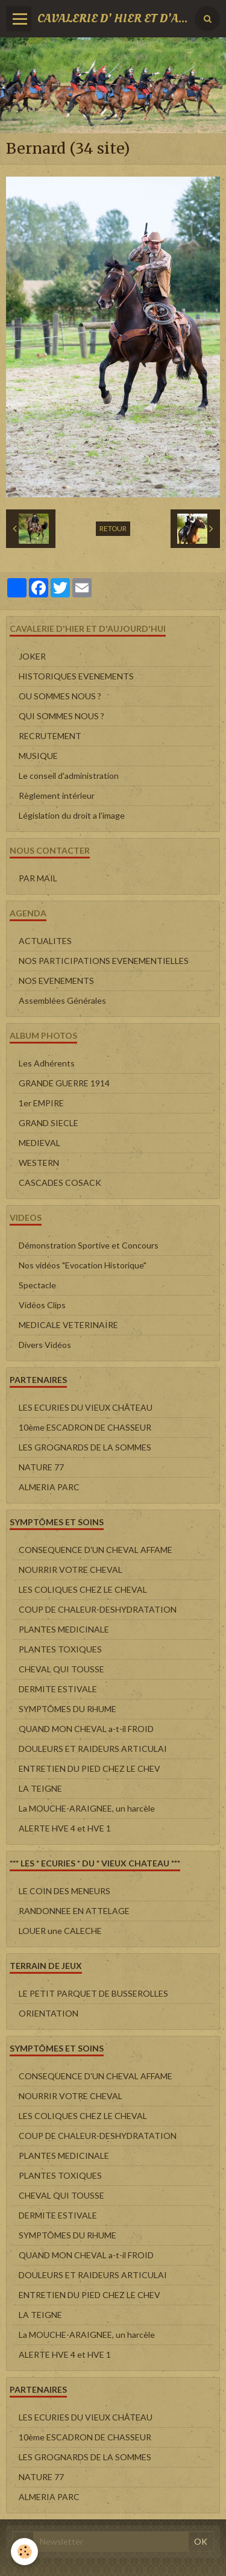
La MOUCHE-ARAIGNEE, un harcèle (87, 1808)
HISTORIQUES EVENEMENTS (76, 676)
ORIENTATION (48, 2013)
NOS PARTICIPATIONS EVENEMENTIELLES (104, 961)
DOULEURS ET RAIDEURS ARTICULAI (93, 1748)
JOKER (32, 656)
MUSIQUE (38, 756)
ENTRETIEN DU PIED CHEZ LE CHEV (89, 1768)
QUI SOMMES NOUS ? (61, 716)
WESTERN (39, 1162)
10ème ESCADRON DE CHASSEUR (85, 1427)
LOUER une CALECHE (60, 1931)
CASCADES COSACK (60, 1182)
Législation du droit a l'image (72, 815)
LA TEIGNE (40, 1788)
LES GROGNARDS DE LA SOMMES (85, 1447)
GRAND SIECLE (48, 1123)
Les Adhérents (47, 1063)
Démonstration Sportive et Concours (89, 1245)
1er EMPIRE (41, 1103)
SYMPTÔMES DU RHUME (67, 1709)
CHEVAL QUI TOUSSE (61, 1669)
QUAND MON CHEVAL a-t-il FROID (86, 1729)
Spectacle (37, 1285)
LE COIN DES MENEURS (64, 1891)
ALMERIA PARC (49, 1487)
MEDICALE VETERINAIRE (68, 1325)
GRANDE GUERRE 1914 (64, 1083)
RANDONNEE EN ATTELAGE (74, 1911)
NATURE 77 (41, 1467)
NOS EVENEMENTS (56, 980)
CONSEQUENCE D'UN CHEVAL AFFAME (95, 1550)
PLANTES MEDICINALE (64, 1629)
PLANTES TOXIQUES (60, 1649)
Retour (113, 528)
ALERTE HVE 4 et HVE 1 (65, 1828)
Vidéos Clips (42, 1305)
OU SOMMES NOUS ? (60, 696)
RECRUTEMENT (50, 736)
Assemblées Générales (62, 1000)
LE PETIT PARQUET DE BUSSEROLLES (93, 1993)
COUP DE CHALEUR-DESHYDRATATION (98, 1609)
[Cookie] (24, 2551)
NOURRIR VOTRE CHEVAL (70, 1569)
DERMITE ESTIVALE (58, 1689)
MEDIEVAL (39, 1143)
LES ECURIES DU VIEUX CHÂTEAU (85, 1407)
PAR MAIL (38, 878)
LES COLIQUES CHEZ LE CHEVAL (83, 1589)
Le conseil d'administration (69, 775)
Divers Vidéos (45, 1345)
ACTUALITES (45, 941)
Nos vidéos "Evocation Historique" (82, 1265)
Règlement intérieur (57, 795)
